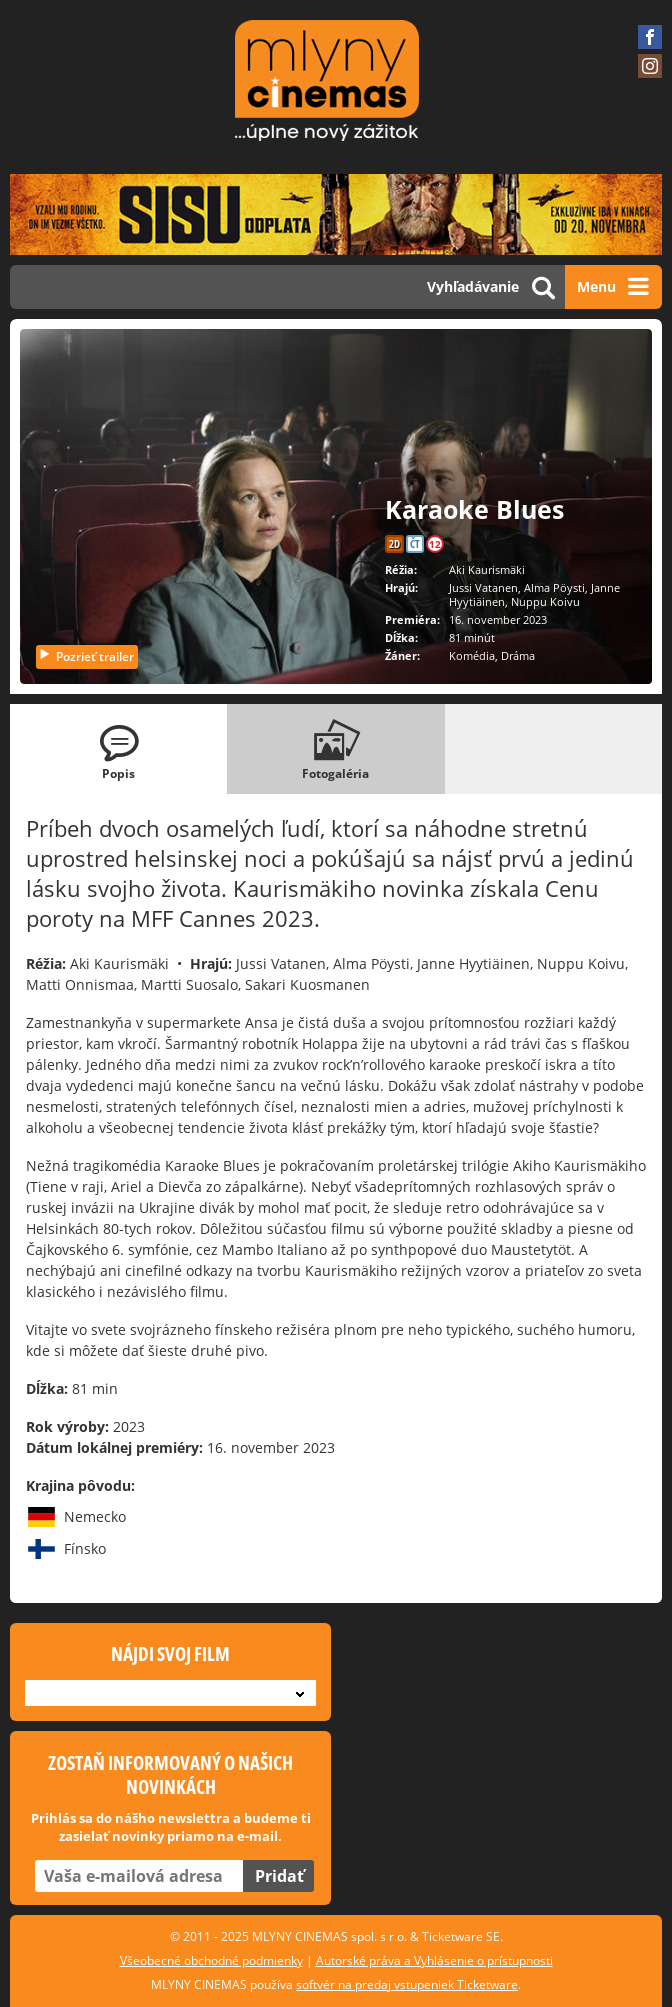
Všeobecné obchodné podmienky (211, 1960)
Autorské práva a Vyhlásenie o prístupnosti (434, 1960)
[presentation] (118, 749)
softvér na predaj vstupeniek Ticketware (407, 1984)
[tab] (118, 749)
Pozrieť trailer (86, 656)
